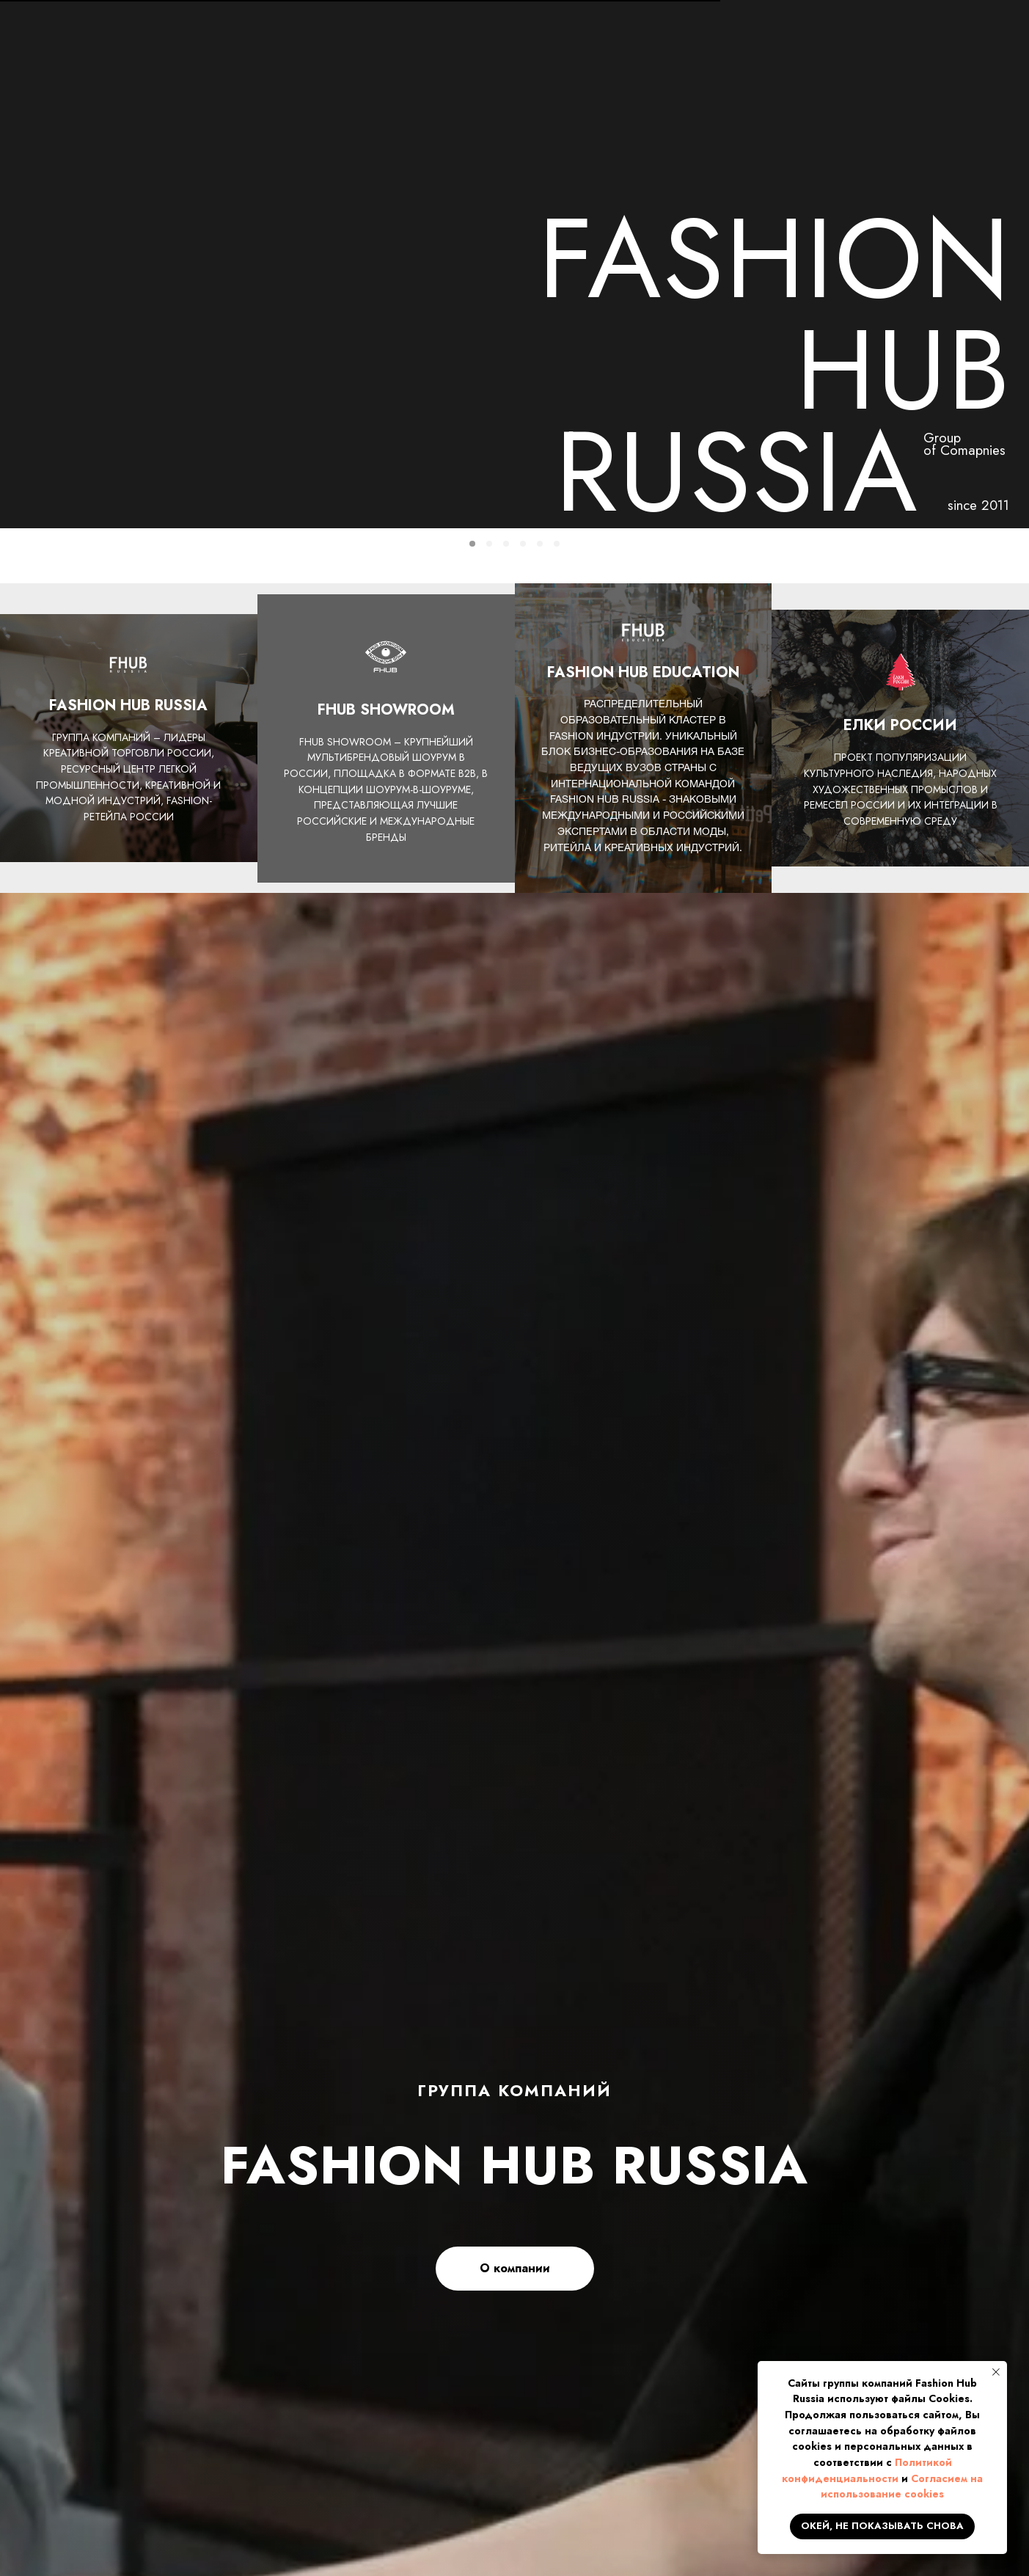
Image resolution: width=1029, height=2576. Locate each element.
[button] (952, 40)
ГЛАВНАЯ (57, 92)
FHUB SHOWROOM (682, 92)
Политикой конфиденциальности (867, 2470)
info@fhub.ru (811, 48)
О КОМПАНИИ (180, 92)
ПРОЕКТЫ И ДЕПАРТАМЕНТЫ (479, 92)
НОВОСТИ (305, 92)
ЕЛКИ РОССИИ (834, 92)
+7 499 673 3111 (825, 31)
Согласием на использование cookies (902, 2486)
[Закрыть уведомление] (996, 2372)
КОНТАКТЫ (964, 92)
